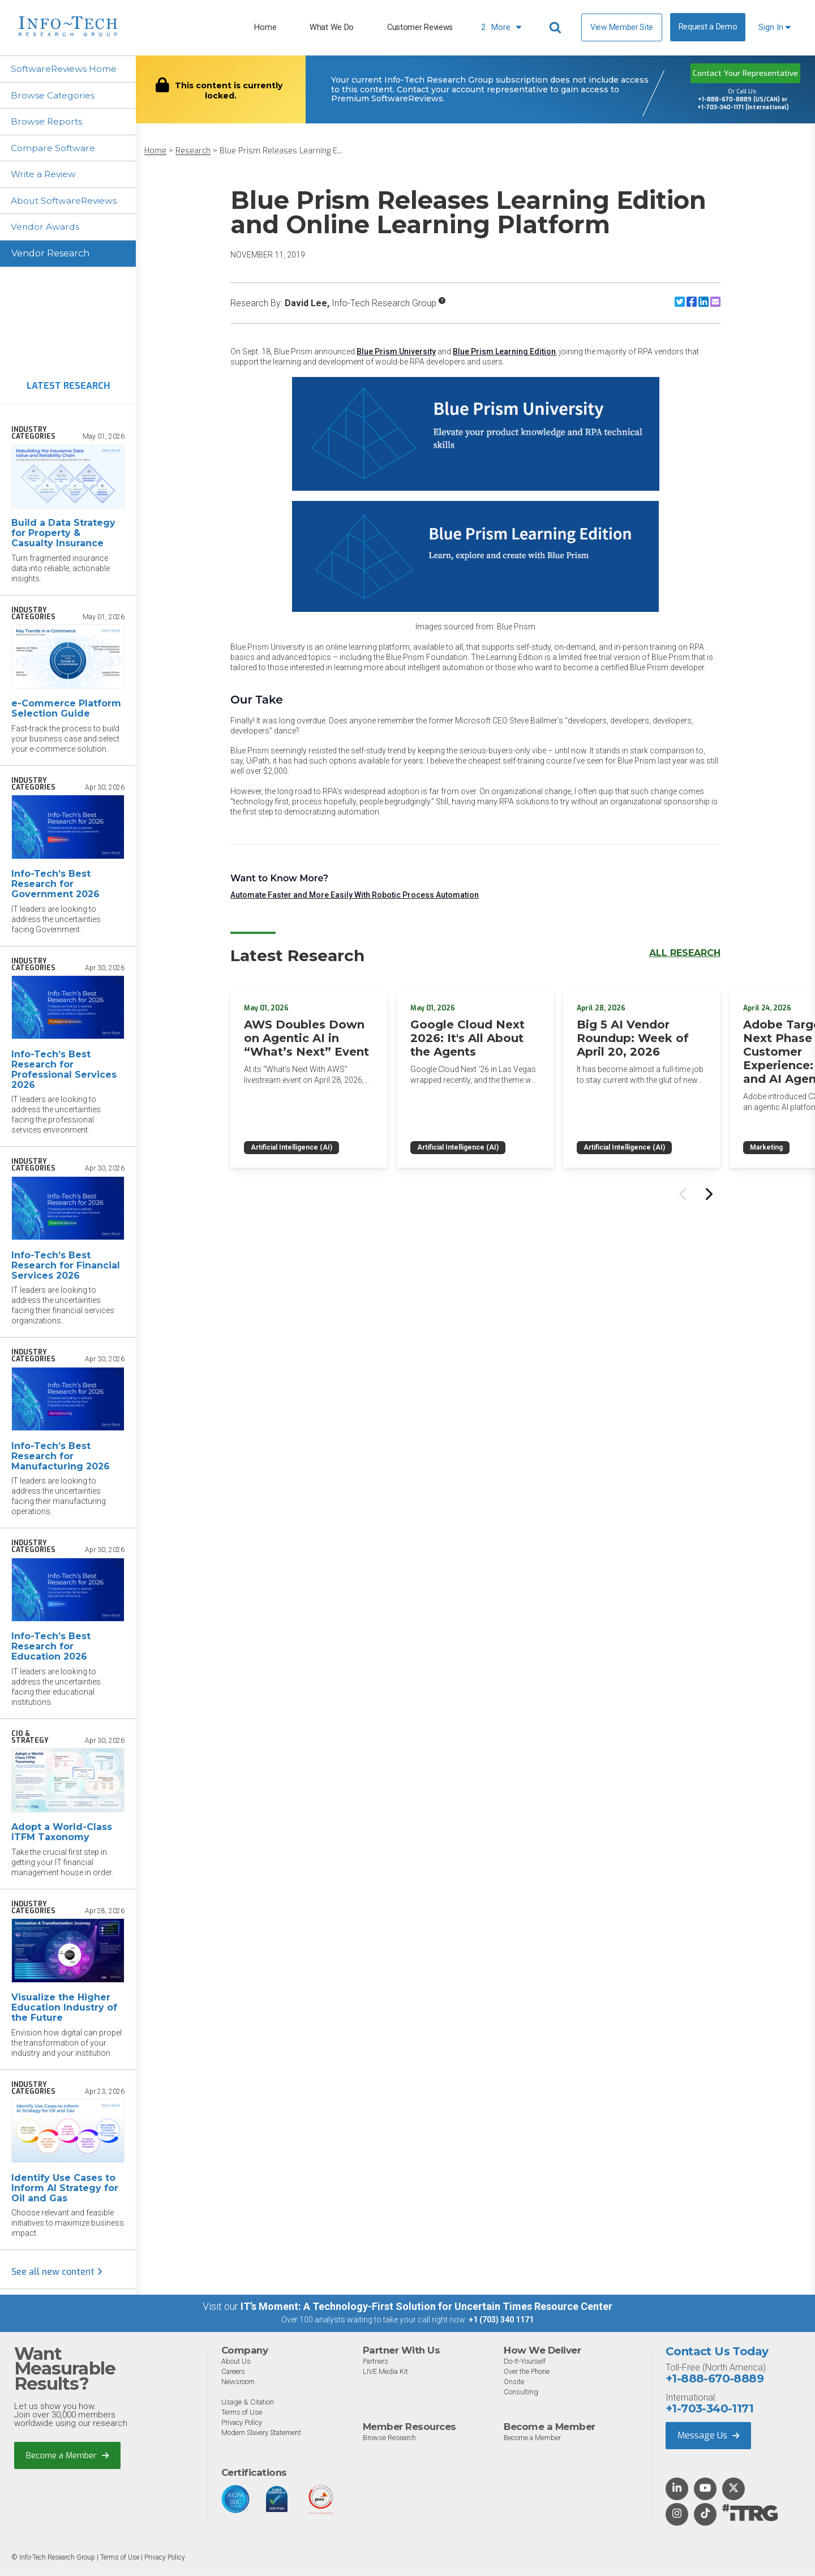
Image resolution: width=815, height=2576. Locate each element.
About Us (236, 2363)
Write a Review (45, 175)
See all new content (56, 2273)
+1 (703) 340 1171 (501, 2321)
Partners (377, 2363)
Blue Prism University (396, 351)
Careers (234, 2373)
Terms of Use (242, 2414)
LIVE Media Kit (386, 2373)
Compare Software (54, 148)
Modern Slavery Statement (263, 2434)
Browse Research (390, 2438)
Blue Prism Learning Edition (504, 351)
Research (193, 150)
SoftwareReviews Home (65, 68)
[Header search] (557, 28)
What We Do (332, 27)
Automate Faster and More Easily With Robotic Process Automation (354, 894)
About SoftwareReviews (66, 201)
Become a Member (67, 2456)
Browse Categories (53, 95)
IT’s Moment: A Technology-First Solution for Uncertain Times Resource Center (426, 2308)
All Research (684, 953)
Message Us (708, 2436)
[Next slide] (708, 1190)
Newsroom (238, 2383)
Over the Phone (527, 2373)
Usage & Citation (248, 2403)
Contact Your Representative (745, 73)
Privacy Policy (243, 2424)
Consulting (521, 2393)
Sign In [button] (774, 27)
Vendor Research (50, 255)
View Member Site (621, 27)
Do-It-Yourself (525, 2363)
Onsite (514, 2383)
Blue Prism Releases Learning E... (281, 150)
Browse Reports (47, 122)
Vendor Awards (45, 228)
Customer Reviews (420, 27)
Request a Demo (708, 27)
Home (265, 27)
